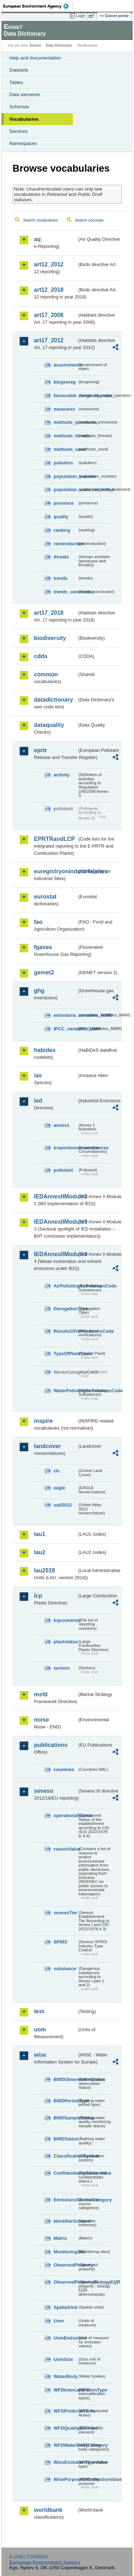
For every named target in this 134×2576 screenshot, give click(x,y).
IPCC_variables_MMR (65, 1028)
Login (80, 16)
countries (64, 1769)
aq (37, 239)
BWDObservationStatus (65, 2079)
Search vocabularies (40, 220)
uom (40, 2029)
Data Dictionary (59, 45)
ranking (62, 530)
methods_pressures (65, 422)
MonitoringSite (65, 2251)
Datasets (18, 70)
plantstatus (65, 1641)
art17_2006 (49, 315)
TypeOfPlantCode (65, 1353)
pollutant (63, 1170)
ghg (39, 991)
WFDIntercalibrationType (65, 2390)
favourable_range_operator (65, 395)
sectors (62, 1668)
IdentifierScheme (65, 2221)
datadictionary (53, 700)
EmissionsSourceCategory (65, 2199)
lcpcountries (65, 1620)
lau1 (39, 1534)
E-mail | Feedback (28, 2556)
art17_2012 (49, 340)
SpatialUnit (65, 2307)
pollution (63, 462)
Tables (16, 82)
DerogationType (65, 1308)
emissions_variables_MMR (65, 1015)
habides (44, 1050)
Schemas (19, 106)
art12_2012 (49, 264)
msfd (41, 1694)
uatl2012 (63, 1505)
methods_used (65, 449)
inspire (43, 1421)
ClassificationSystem (65, 2156)
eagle (59, 1487)
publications (51, 1745)
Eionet (35, 45)
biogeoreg (65, 382)
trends (61, 578)
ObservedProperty (65, 2265)
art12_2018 (49, 290)
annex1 (61, 1125)
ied (38, 1101)
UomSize (63, 2359)
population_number (65, 476)
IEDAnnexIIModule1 (55, 1196)
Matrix (60, 2238)
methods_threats (65, 435)
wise (40, 2055)
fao (38, 922)
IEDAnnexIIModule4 (55, 1254)
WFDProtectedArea (65, 2411)
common (46, 674)
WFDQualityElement (65, 2428)
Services (18, 131)
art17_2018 (49, 613)
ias (38, 1075)
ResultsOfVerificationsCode (65, 1331)
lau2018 (44, 1570)
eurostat (45, 897)
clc (57, 1470)
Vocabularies (24, 119)
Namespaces (23, 143)
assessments (65, 365)
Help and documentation (35, 58)
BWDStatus (65, 2139)
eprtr (40, 750)
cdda (40, 656)
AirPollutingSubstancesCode (65, 1286)
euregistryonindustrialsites (55, 871)
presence (64, 503)
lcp (38, 1596)
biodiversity (50, 638)
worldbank (48, 2510)
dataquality (49, 725)
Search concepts (89, 220)
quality (61, 516)
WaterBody (65, 2376)
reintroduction (65, 543)
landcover (47, 1446)
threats (61, 557)
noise (41, 1720)
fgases (43, 947)
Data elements (24, 94)
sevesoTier (65, 1912)
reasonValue (65, 1849)
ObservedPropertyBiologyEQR (65, 2282)
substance (65, 1968)
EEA (38, 6)
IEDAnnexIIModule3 (55, 1222)
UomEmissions (65, 2338)
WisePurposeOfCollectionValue (65, 2479)
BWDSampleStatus (65, 2117)
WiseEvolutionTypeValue (65, 2462)
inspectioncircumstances (65, 1147)
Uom (59, 2320)
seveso (43, 1791)
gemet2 (44, 972)
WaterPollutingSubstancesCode (65, 1390)
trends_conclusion (65, 591)
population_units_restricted (65, 489)
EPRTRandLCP (54, 839)
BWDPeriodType (65, 2100)
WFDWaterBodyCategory (65, 2445)
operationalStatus (65, 1815)
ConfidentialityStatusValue (65, 2173)
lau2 (39, 1552)
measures (64, 409)
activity (61, 774)
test (39, 2011)
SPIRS (60, 1942)
